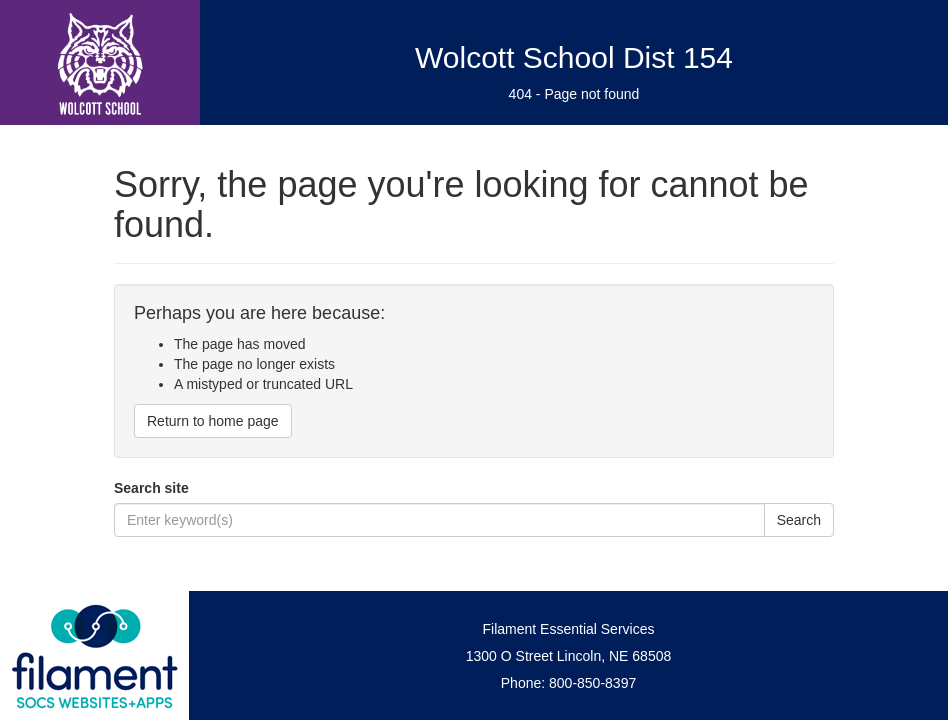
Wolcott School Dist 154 (574, 57)
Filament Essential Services (569, 629)
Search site (151, 488)
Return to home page (213, 421)
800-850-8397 (592, 683)
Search (799, 520)
